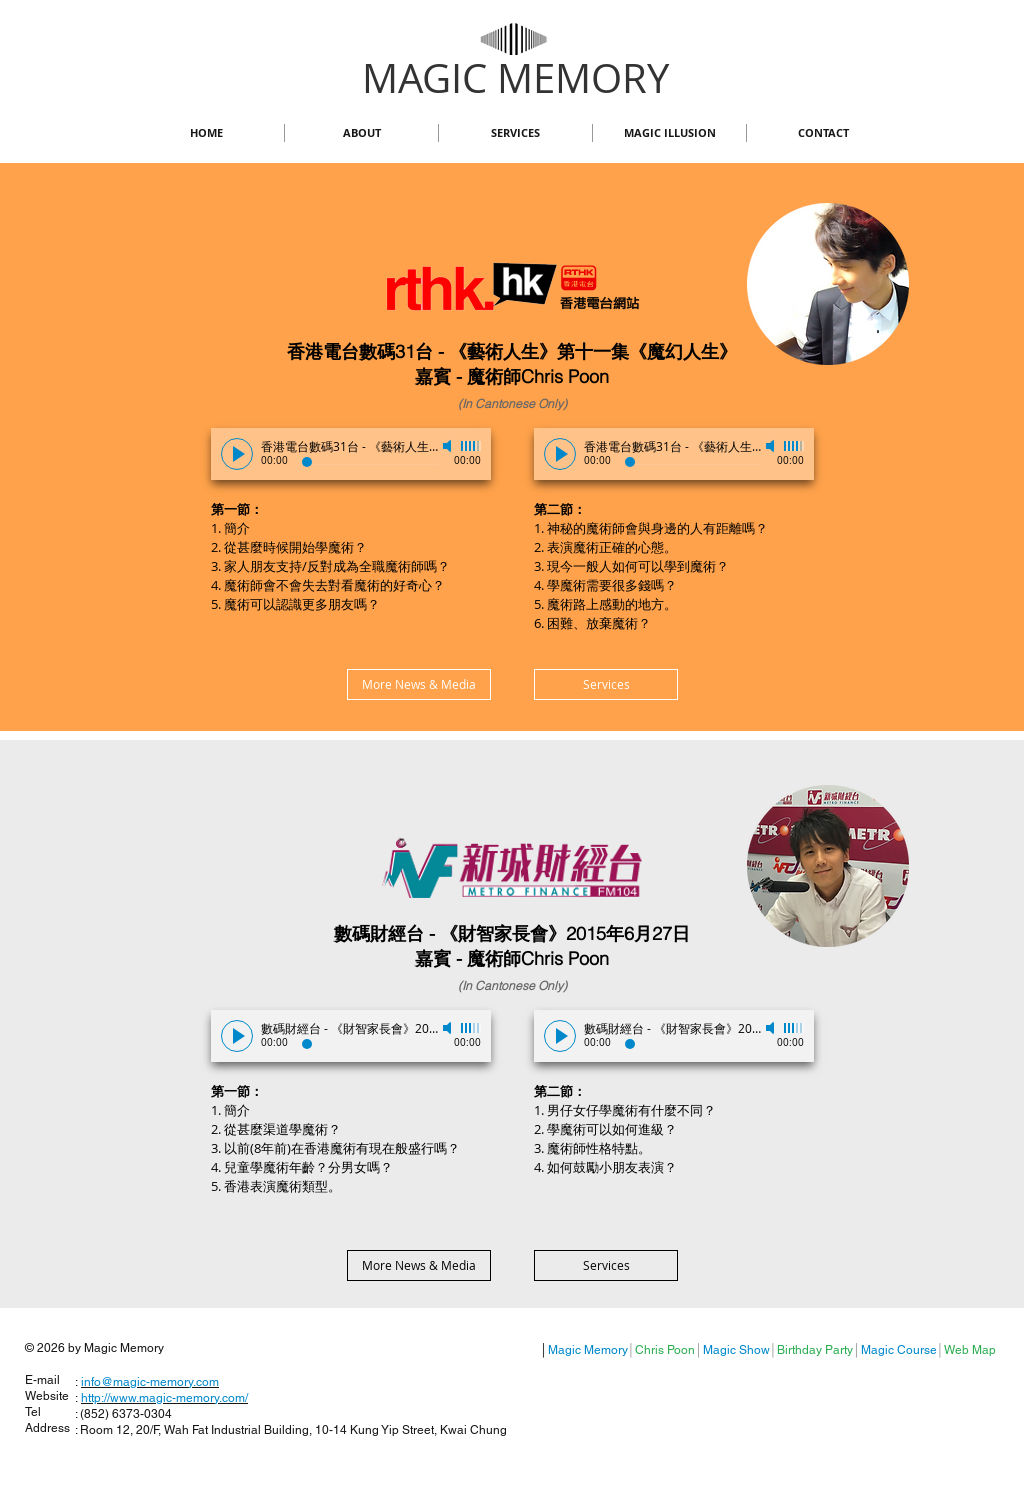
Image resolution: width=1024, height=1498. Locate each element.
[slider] (471, 446)
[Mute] (449, 446)
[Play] (237, 454)
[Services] (606, 684)
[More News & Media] (419, 684)
